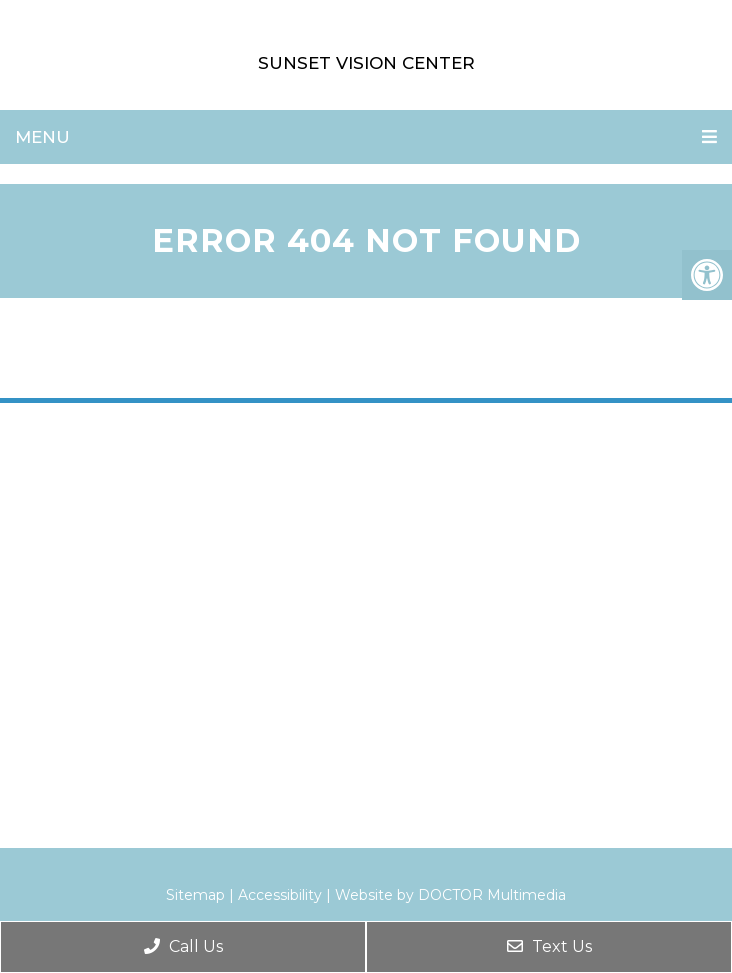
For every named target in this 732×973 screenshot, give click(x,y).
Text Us (549, 946)
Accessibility (280, 895)
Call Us (183, 946)
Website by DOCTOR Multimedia (450, 895)
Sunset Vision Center (366, 63)
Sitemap (195, 895)
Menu (42, 137)
